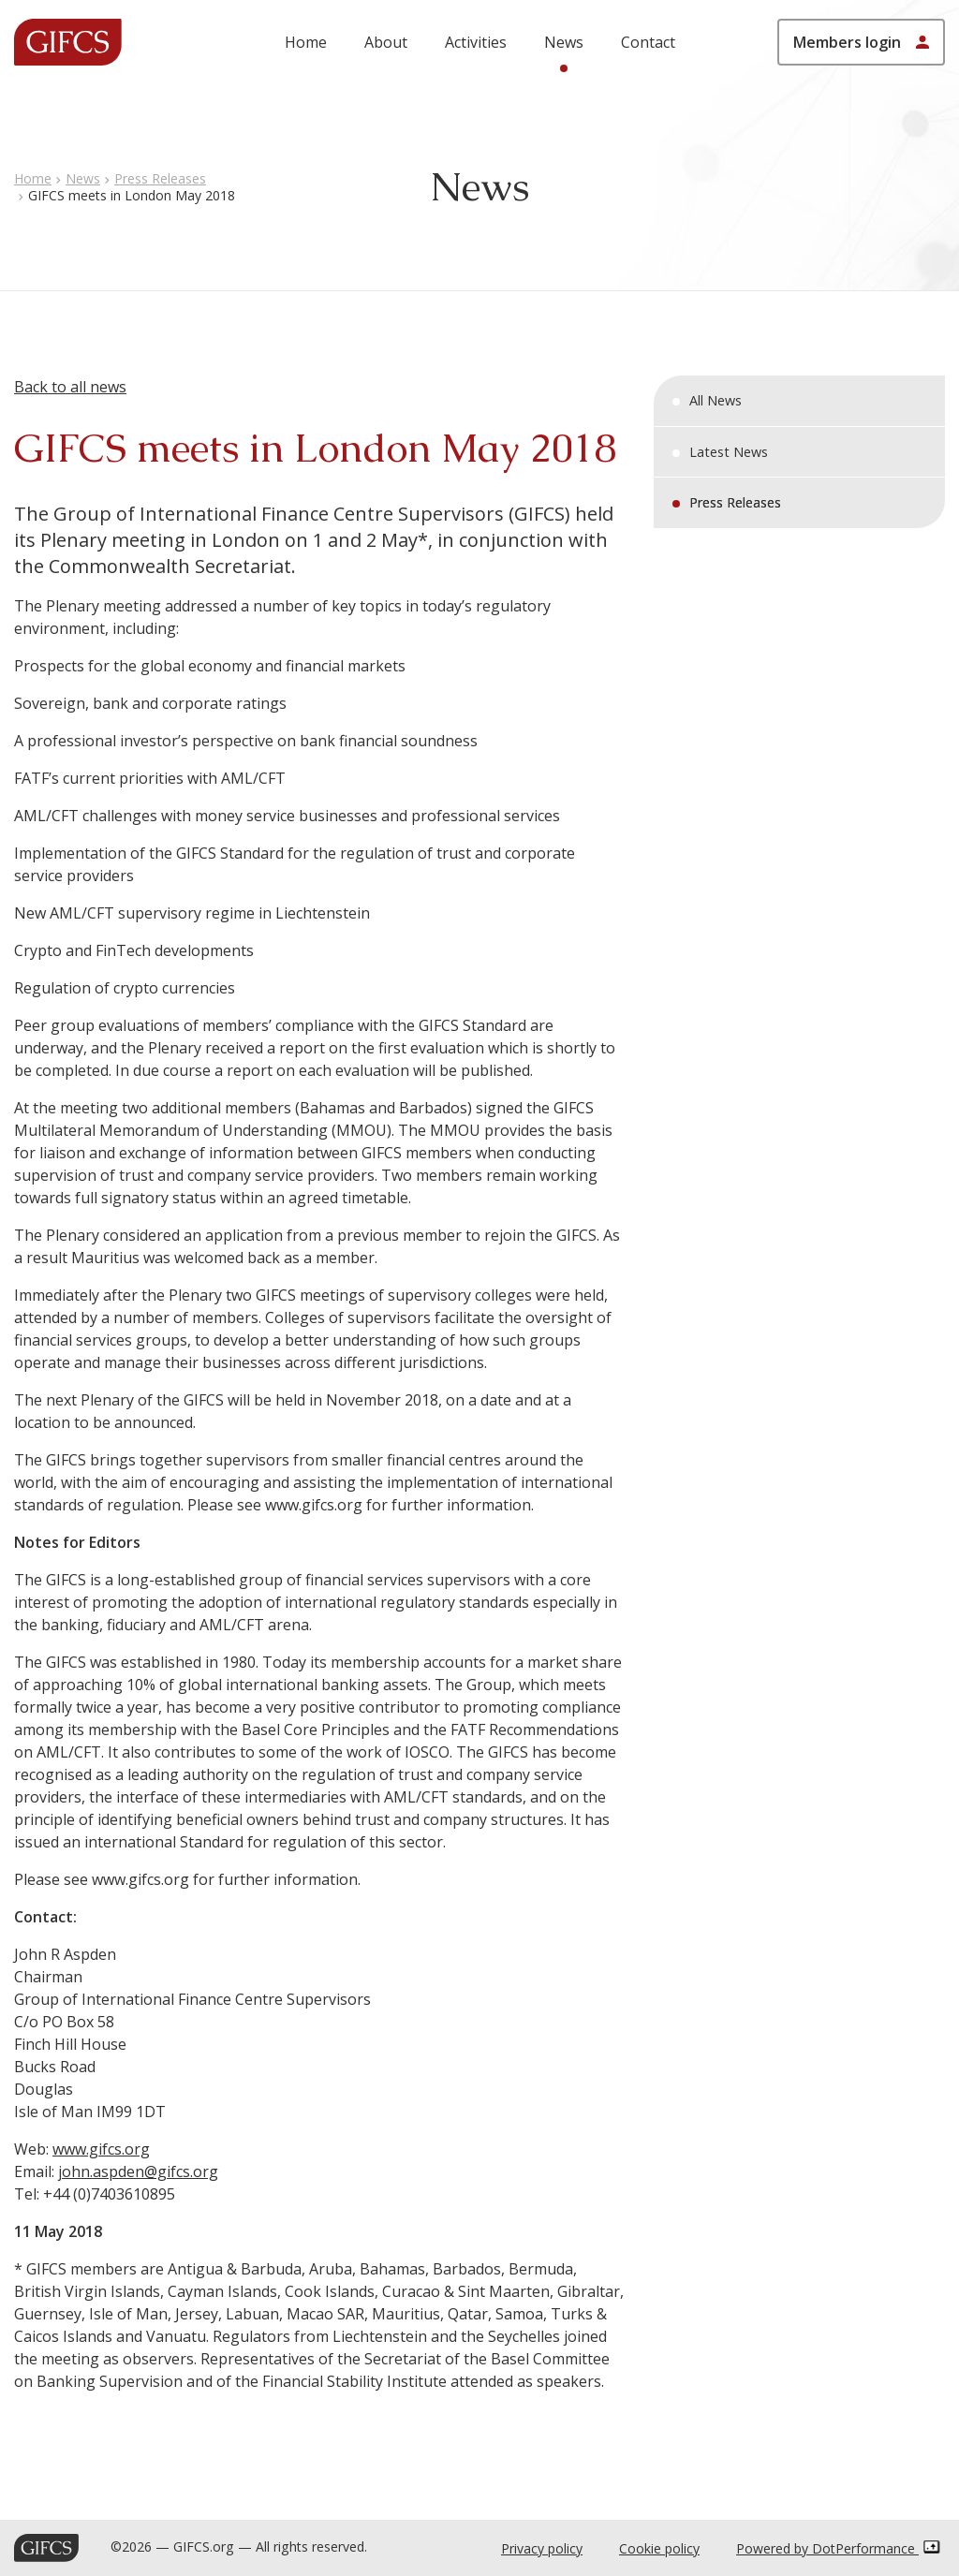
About (385, 42)
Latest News (728, 452)
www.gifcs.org (101, 2149)
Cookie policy (659, 2548)
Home (306, 42)
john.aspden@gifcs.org (138, 2171)
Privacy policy (542, 2548)
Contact (648, 42)
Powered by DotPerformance (838, 2548)
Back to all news (70, 386)
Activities (476, 42)
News (563, 42)
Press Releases (160, 178)
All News (715, 400)
